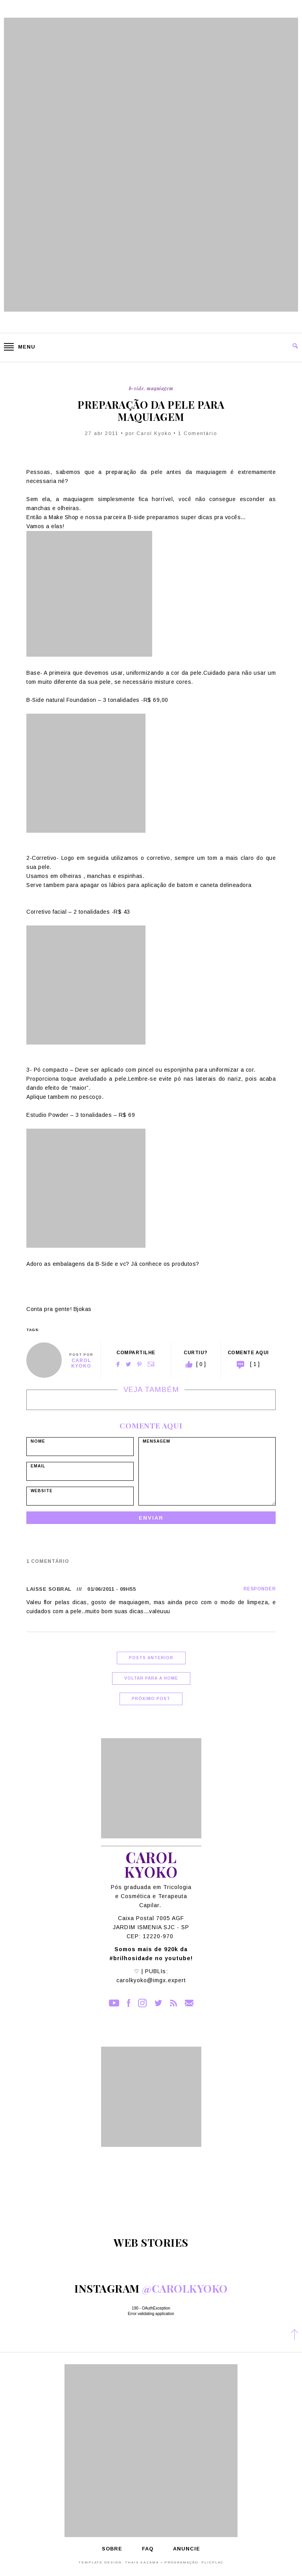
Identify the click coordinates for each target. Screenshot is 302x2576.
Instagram (142, 2003)
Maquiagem (160, 388)
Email (151, 1364)
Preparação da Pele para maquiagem (151, 411)
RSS (173, 2003)
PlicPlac (212, 2562)
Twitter (128, 1364)
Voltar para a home (151, 1678)
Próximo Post (151, 1699)
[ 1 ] (255, 1364)
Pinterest (139, 1364)
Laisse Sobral (49, 1589)
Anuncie (186, 2549)
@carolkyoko (185, 2288)
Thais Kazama (142, 2562)
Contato (189, 2003)
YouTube (114, 2003)
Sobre (112, 2549)
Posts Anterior (151, 1658)
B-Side (136, 388)
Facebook (118, 1364)
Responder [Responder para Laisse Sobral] (259, 1589)
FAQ (147, 2549)
